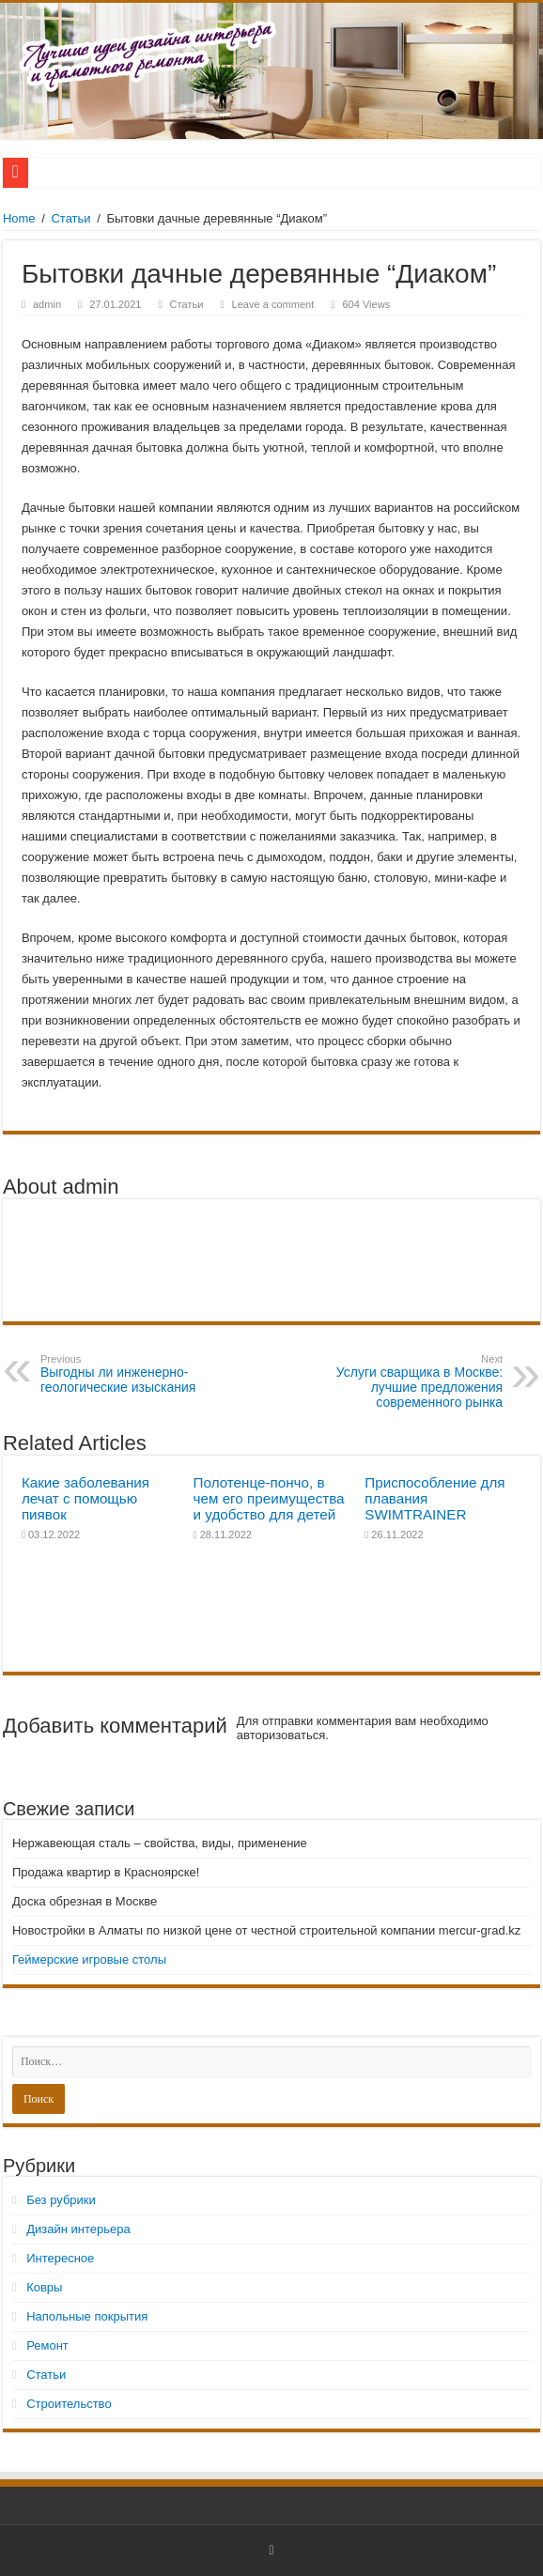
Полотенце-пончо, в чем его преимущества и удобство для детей (269, 1498)
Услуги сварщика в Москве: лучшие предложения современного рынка (406, 1381)
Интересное (60, 2258)
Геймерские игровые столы (89, 1959)
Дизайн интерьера (78, 2229)
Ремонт (47, 2345)
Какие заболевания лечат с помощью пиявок (85, 1498)
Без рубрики (61, 2200)
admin (47, 304)
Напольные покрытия (86, 2316)
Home (19, 218)
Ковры (44, 2287)
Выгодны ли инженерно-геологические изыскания (136, 1374)
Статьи (70, 218)
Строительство (68, 2404)
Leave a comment (273, 304)
